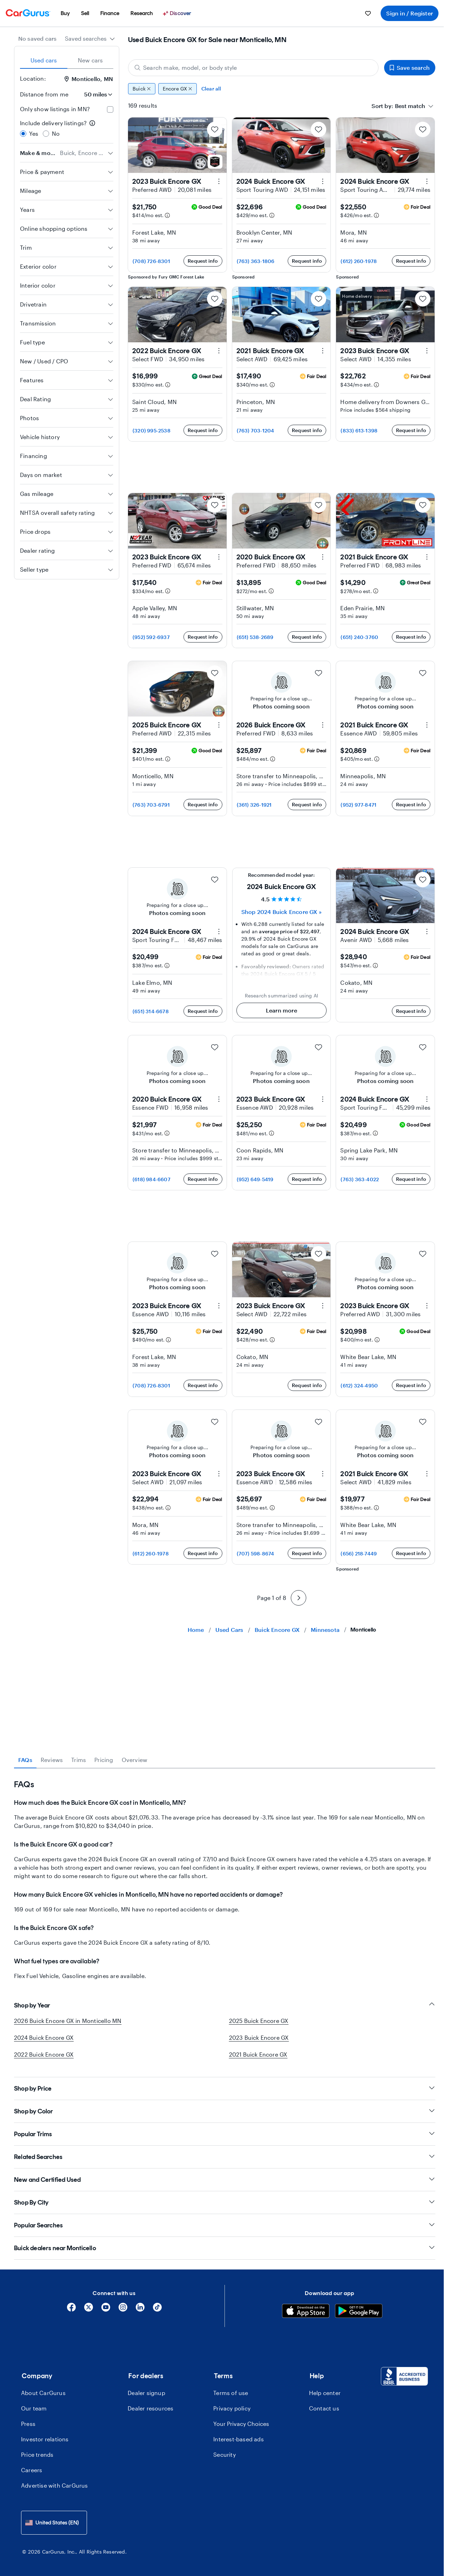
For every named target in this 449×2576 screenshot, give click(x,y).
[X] (88, 2309)
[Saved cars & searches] (368, 13)
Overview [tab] (135, 1759)
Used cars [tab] (44, 60)
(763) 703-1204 (255, 430)
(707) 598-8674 (255, 1553)
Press (28, 2423)
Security (224, 2454)
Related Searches (224, 2157)
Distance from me (44, 94)
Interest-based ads (238, 2439)
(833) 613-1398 (359, 430)
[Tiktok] (157, 2309)
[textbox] (410, 106)
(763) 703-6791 (151, 805)
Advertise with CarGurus (54, 2485)
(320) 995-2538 (151, 430)
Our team (34, 2408)
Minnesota (325, 1629)
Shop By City (224, 2202)
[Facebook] (71, 2309)
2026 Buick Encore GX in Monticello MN (67, 2020)
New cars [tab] (90, 60)
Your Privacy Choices (241, 2423)
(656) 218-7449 (359, 1553)
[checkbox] (110, 109)
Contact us (324, 2408)
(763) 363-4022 (360, 1179)
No (56, 133)
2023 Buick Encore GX (259, 2037)
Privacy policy (231, 2408)
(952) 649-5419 (255, 1179)
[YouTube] (105, 2309)
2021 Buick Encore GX (258, 2054)
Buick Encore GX (277, 1629)
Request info (203, 261)
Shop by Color (224, 2111)
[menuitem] (65, 13)
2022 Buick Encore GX (44, 2054)
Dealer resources (150, 2408)
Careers (31, 2470)
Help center (325, 2392)
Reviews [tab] (52, 1759)
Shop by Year (224, 2005)
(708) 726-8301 (151, 261)
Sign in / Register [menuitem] (409, 13)
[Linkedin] (140, 2309)
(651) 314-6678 (151, 1011)
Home (196, 1629)
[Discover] (178, 13)
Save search (410, 67)
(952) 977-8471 (358, 805)
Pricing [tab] (103, 1759)
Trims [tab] (78, 1759)
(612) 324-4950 (359, 1385)
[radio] (23, 133)
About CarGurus (43, 2392)
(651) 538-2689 (255, 637)
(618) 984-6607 (151, 1179)
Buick (142, 89)
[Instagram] (123, 2309)
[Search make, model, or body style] (253, 67)
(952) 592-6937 (151, 637)
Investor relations (45, 2439)
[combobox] (90, 38)
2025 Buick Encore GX (259, 2020)
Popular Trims (224, 2134)
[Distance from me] (93, 94)
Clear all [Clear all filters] (211, 89)
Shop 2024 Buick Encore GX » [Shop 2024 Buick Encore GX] (281, 911)
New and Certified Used (224, 2179)
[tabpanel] (224, 1874)
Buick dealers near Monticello (224, 2248)
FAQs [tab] (25, 1759)
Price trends (37, 2454)
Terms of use (230, 2392)
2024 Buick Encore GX (44, 2037)
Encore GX (177, 89)
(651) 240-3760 (359, 637)
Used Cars (229, 1629)
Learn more (281, 1010)
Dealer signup (146, 2392)
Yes (34, 133)
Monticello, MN (89, 78)
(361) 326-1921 (254, 805)
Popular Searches (224, 2225)
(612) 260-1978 (359, 261)
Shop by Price (224, 2088)
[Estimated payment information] (167, 215)
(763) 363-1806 (256, 261)
